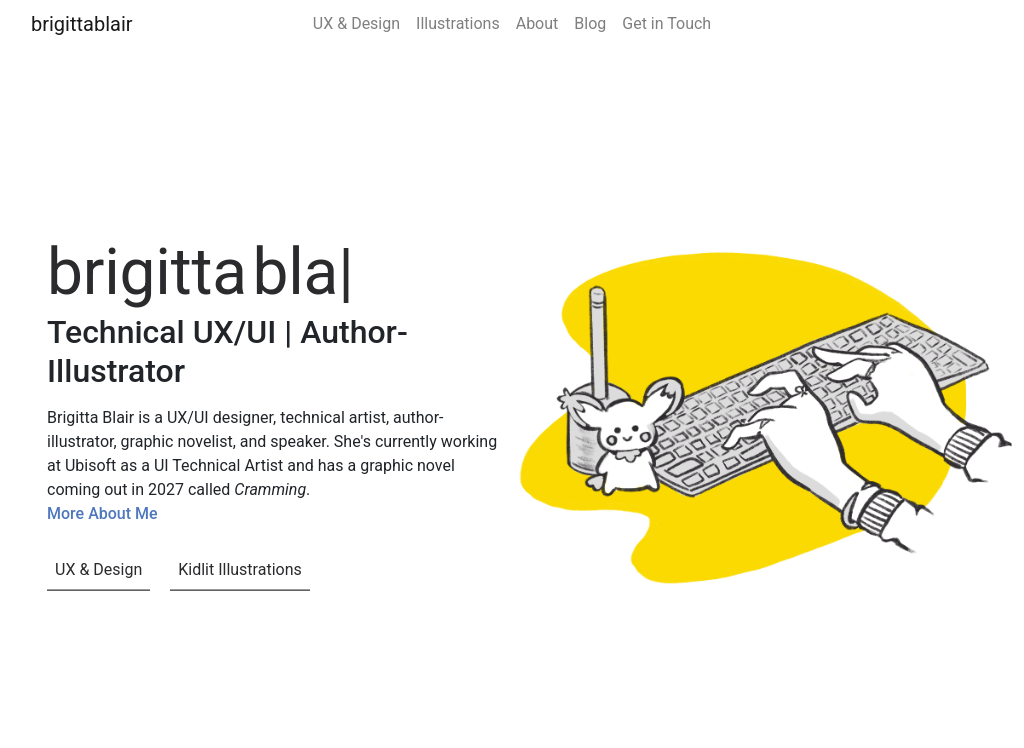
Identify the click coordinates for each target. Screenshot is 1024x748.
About (537, 23)
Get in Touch (666, 23)
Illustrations (458, 23)
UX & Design (356, 23)
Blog (590, 23)
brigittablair (82, 24)
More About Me (102, 513)
